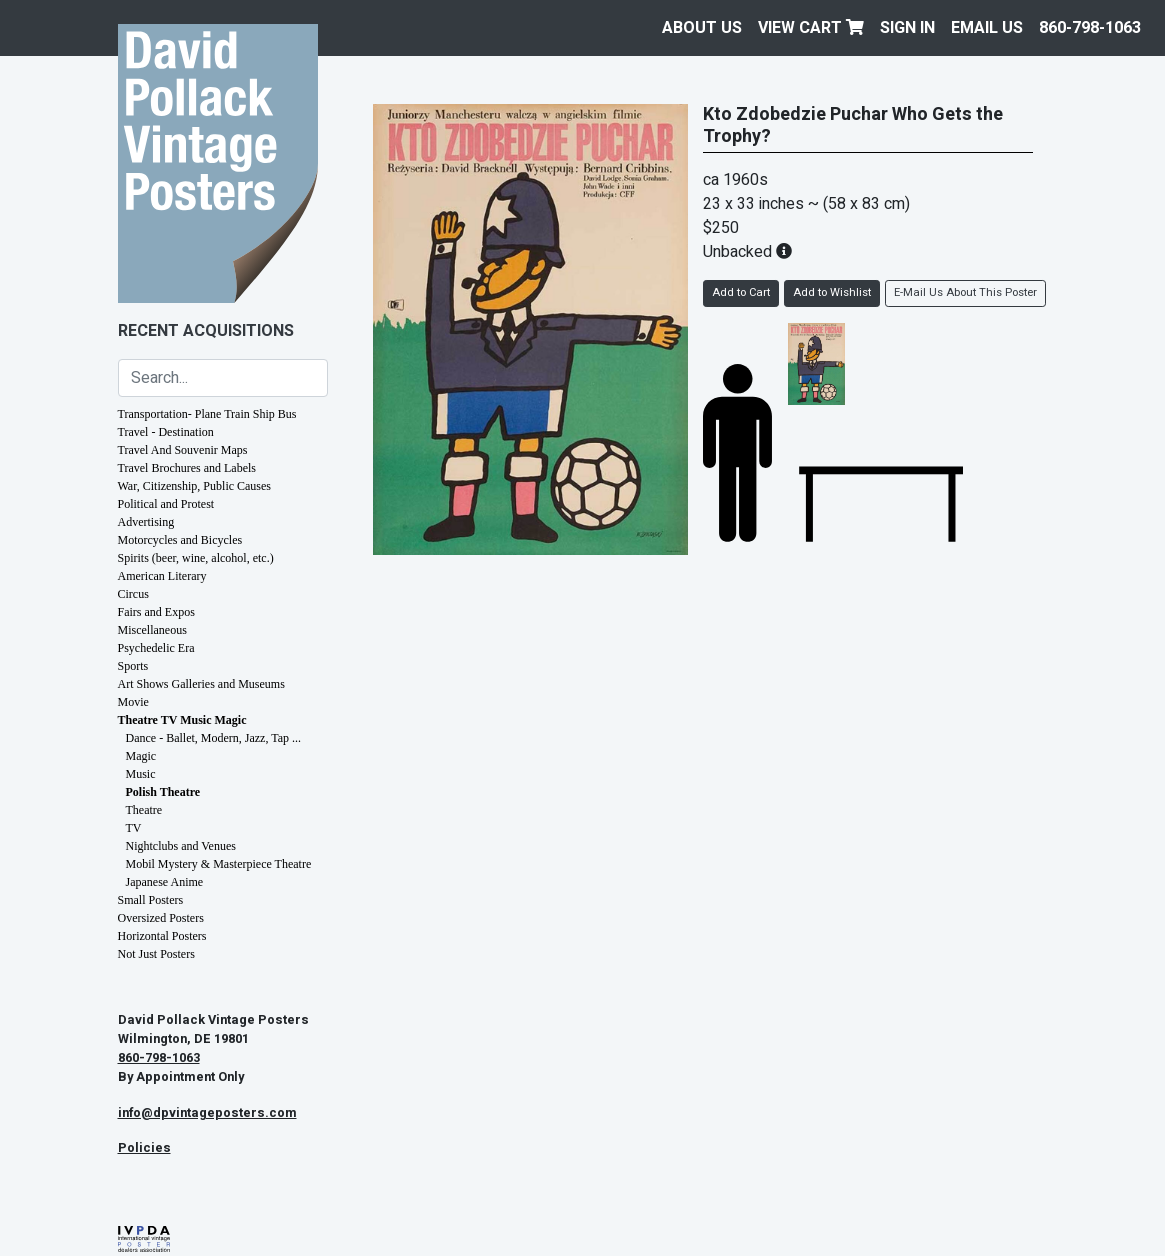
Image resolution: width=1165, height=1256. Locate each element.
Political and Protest (166, 504)
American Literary (162, 576)
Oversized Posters (161, 918)
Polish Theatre (163, 792)
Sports (133, 666)
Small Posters (151, 900)
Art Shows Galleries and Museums (201, 684)
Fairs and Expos (156, 612)
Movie (133, 702)
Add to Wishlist (832, 292)
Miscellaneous (152, 630)
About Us (702, 28)
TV (134, 828)
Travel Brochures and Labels (187, 468)
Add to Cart (741, 292)
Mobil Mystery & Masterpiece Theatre (219, 864)
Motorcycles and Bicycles (180, 540)
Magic (141, 756)
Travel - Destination (166, 432)
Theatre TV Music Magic (182, 720)
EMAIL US (987, 28)
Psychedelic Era (156, 648)
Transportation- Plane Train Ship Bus (207, 414)
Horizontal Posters (162, 936)
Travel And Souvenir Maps (183, 450)
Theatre (144, 810)
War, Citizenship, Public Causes (195, 486)
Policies (144, 1148)
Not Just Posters (156, 954)
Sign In (907, 28)
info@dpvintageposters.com (207, 1113)
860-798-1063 (1090, 28)
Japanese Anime (165, 882)
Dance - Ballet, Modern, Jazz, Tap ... (214, 738)
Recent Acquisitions (206, 331)
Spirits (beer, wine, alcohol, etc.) (196, 558)
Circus (133, 594)
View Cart (811, 28)
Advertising (146, 522)
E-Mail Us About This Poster (965, 292)
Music (141, 774)
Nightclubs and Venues (181, 846)
